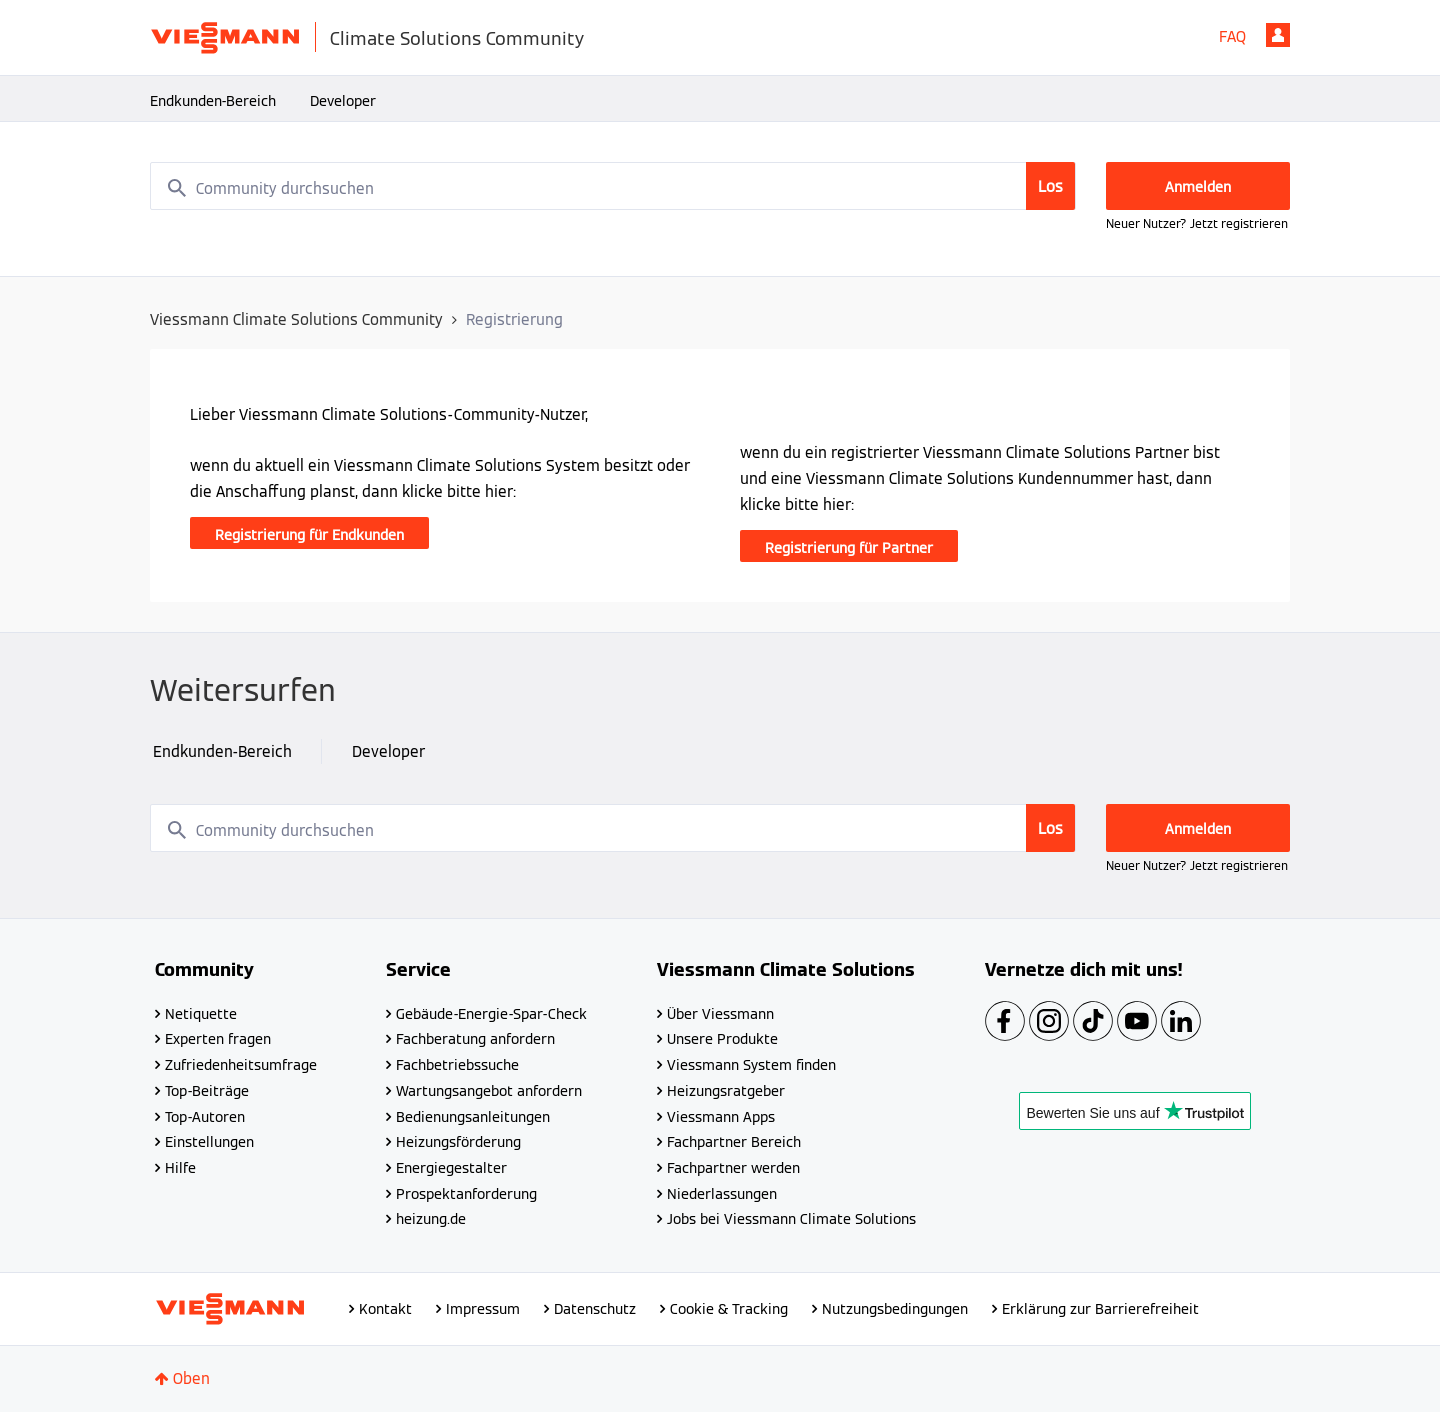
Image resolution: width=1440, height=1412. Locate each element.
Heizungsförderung (458, 1142)
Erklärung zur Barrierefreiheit (1100, 1309)
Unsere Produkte (722, 1039)
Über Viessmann (720, 1014)
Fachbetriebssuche (457, 1065)
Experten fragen (218, 1039)
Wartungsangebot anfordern (489, 1091)
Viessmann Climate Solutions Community (296, 319)
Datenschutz (595, 1309)
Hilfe (180, 1168)
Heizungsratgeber (726, 1091)
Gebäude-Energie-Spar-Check (491, 1014)
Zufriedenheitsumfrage (241, 1065)
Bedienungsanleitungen (473, 1117)
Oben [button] (191, 1378)
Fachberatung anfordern (475, 1039)
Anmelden (1278, 35)
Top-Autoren (205, 1117)
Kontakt (385, 1309)
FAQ (1232, 36)
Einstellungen (209, 1142)
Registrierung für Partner (849, 548)
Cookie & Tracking (729, 1309)
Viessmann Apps (721, 1117)
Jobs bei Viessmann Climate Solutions (791, 1219)
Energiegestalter (451, 1168)
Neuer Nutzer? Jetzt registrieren (1197, 223)
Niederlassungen (722, 1194)
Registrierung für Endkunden (309, 535)
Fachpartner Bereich (734, 1142)
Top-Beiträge (207, 1091)
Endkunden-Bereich (213, 101)
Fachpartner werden (733, 1168)
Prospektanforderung (466, 1194)
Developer (343, 101)
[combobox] (613, 186)
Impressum (483, 1309)
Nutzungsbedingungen (895, 1309)
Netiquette (201, 1014)
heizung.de (431, 1219)
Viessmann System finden (751, 1065)
